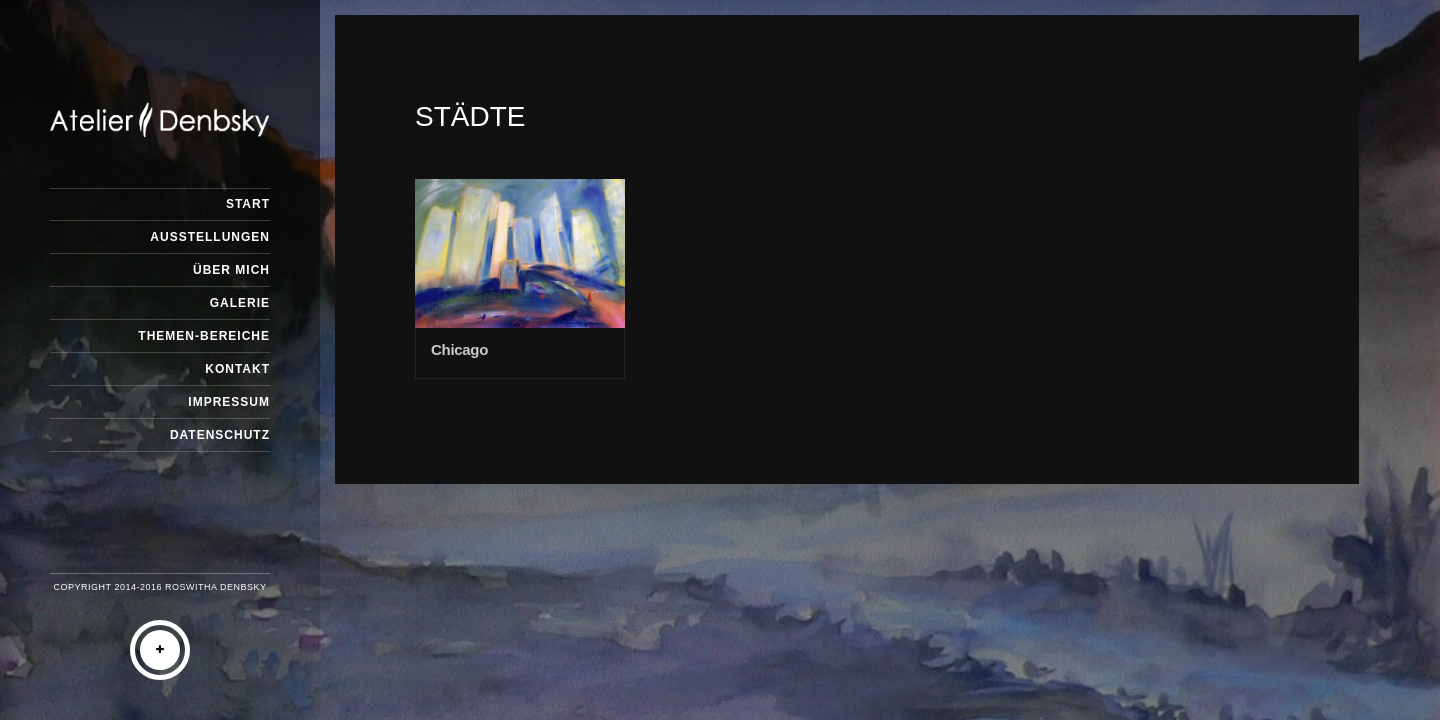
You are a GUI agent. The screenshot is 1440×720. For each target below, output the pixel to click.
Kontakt (237, 369)
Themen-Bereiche (204, 336)
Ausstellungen (210, 237)
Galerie (240, 303)
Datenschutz (220, 435)
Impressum (229, 402)
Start (248, 204)
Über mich (231, 270)
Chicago (459, 349)
